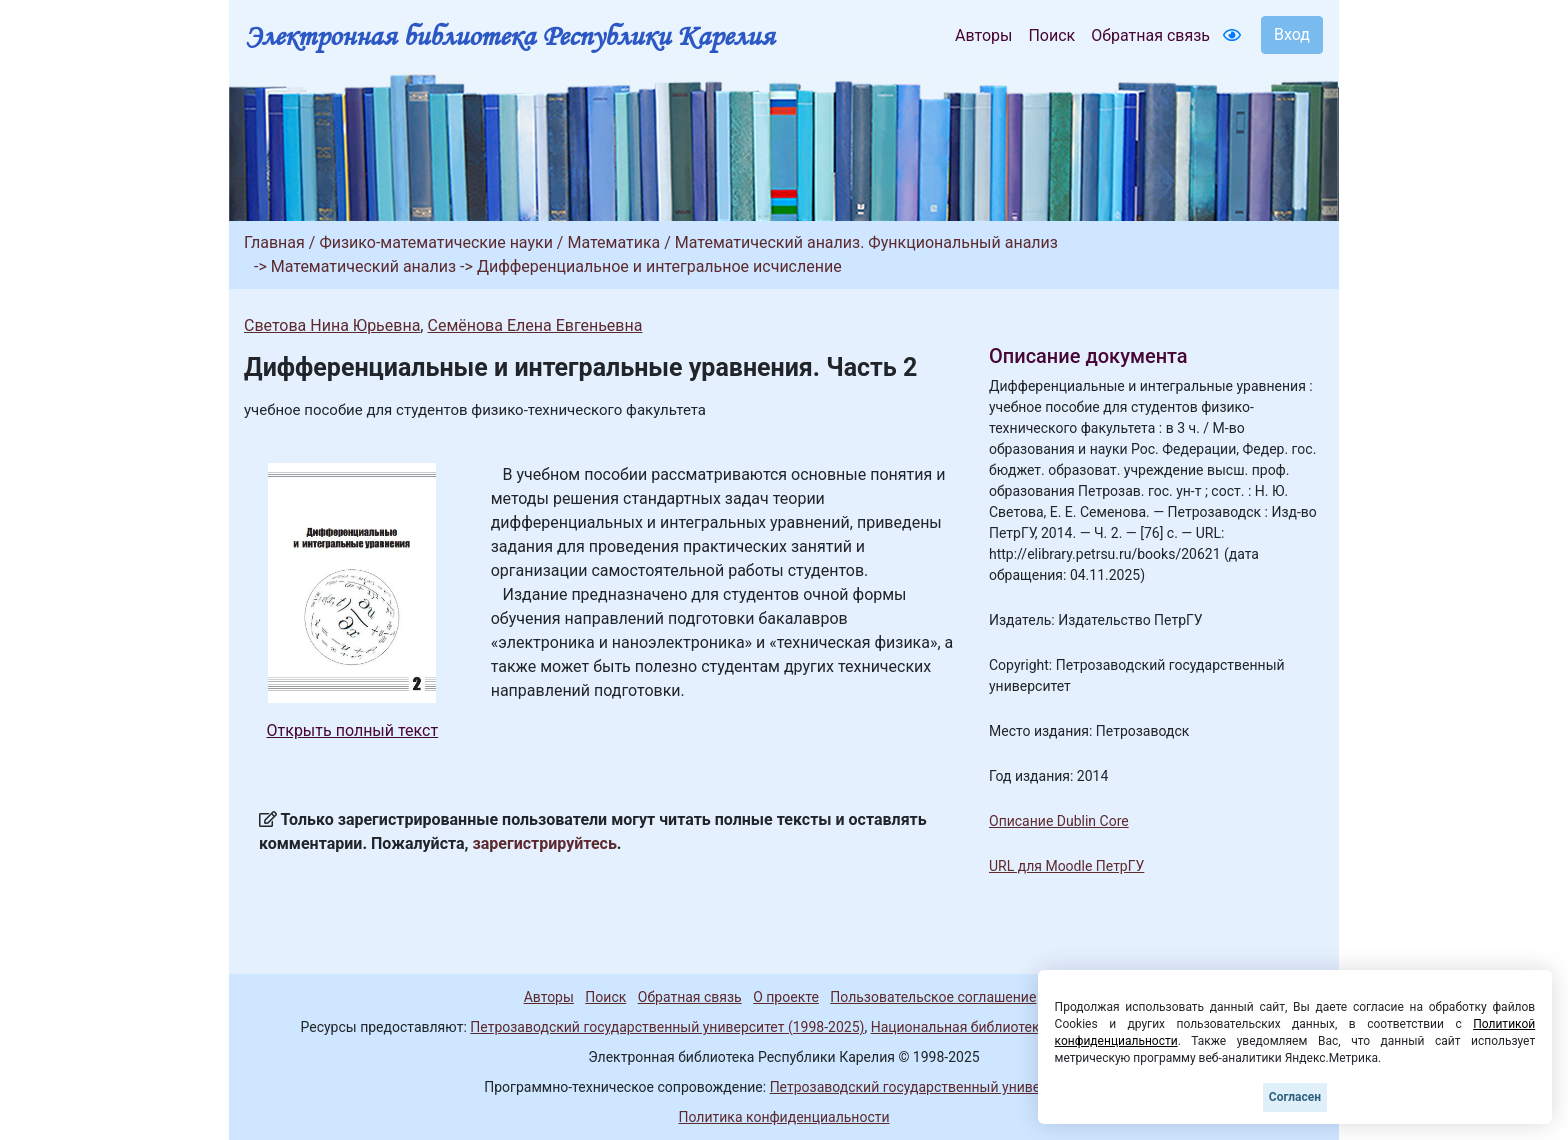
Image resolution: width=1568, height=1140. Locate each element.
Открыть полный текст (353, 730)
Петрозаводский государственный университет (927, 1087)
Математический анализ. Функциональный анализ (866, 242)
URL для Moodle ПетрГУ (1066, 866)
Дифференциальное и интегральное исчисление (659, 266)
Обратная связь (1150, 35)
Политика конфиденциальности (783, 1117)
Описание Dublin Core (1059, 821)
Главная (274, 242)
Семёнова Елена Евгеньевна (534, 325)
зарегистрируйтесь (545, 843)
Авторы (983, 35)
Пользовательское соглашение (933, 997)
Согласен (1295, 1097)
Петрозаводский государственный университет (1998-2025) (667, 1027)
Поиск (1051, 35)
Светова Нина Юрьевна (332, 325)
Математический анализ (363, 266)
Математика (613, 242)
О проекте (786, 997)
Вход (1292, 34)
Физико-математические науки (436, 242)
